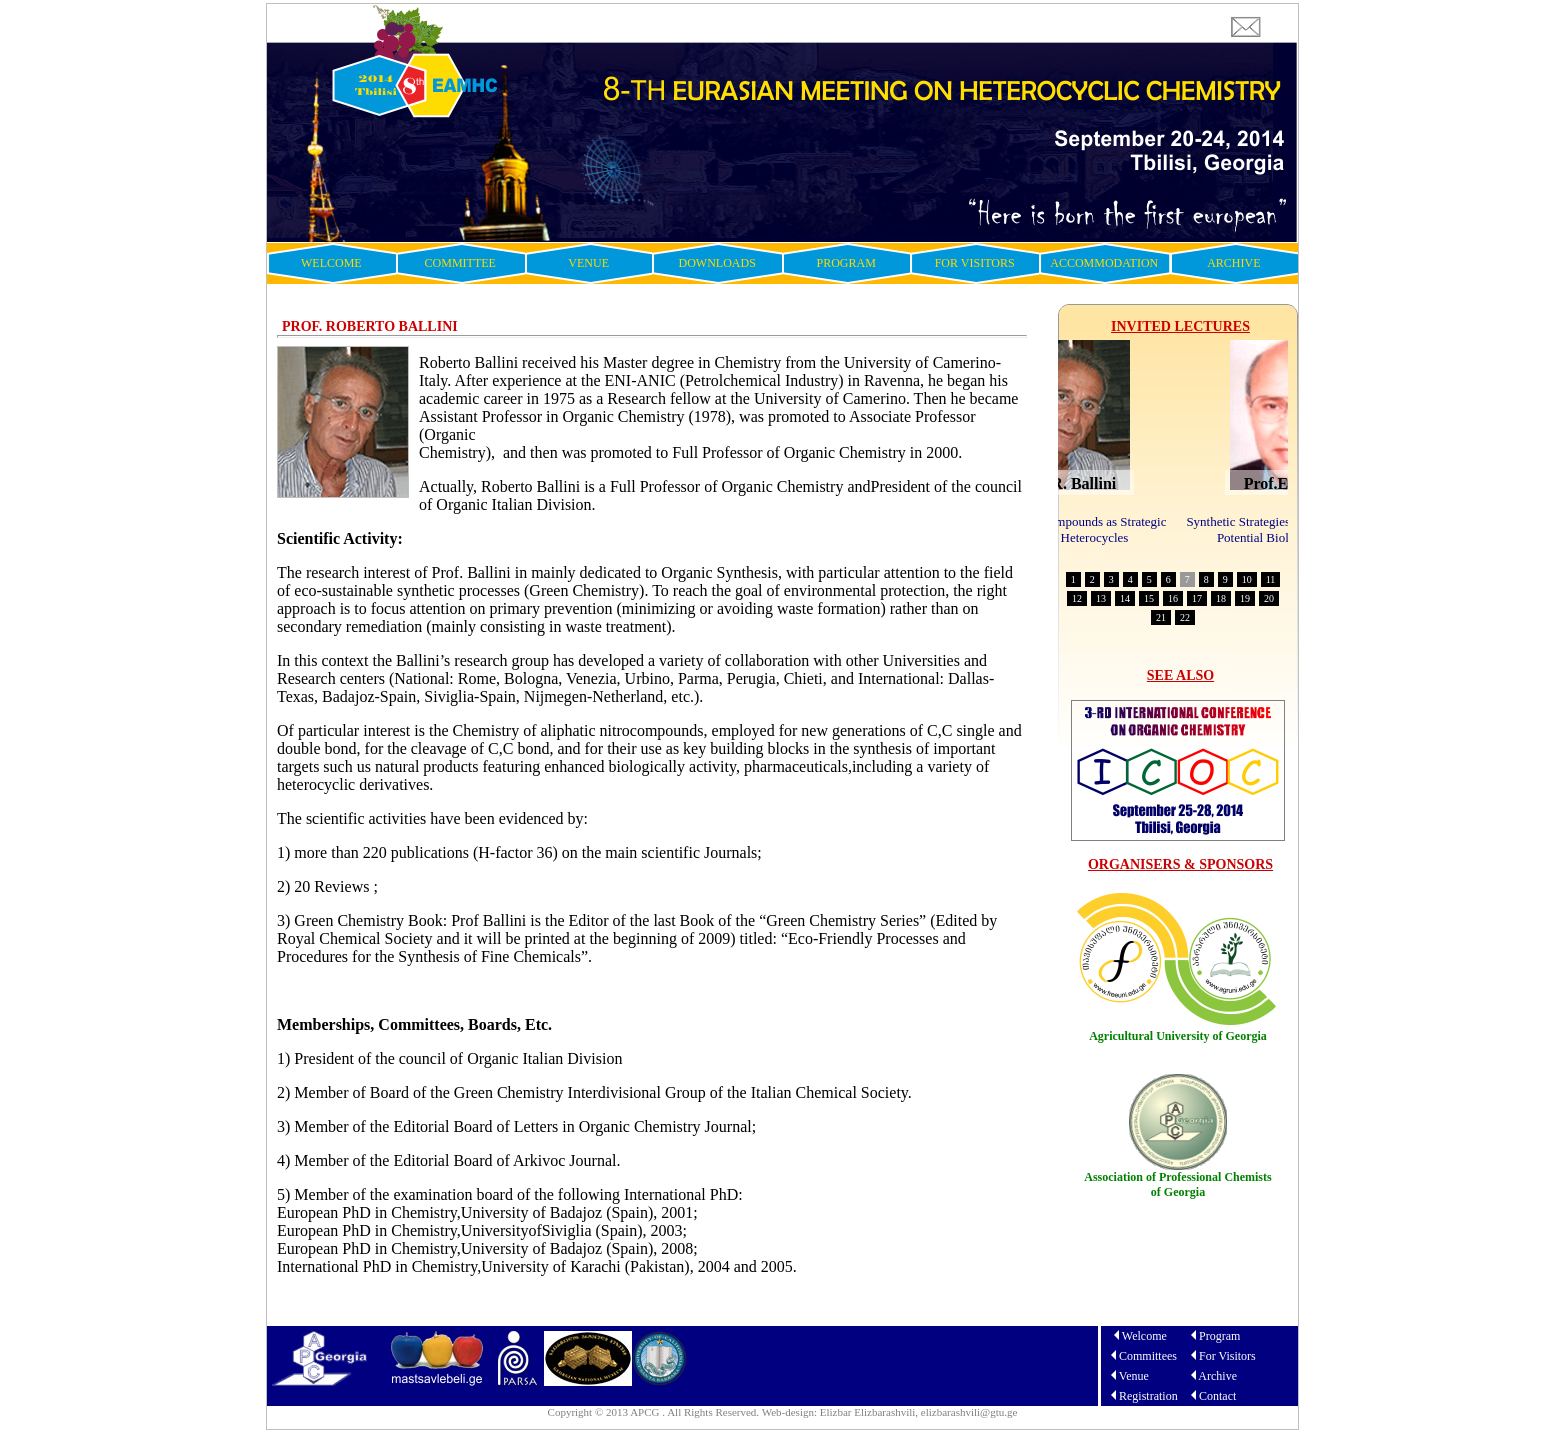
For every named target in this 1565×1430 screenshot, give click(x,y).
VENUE (588, 263)
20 (1269, 598)
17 (1197, 598)
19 (1245, 598)
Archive (1217, 1376)
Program (1219, 1336)
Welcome (1144, 1336)
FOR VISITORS (975, 263)
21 (1161, 617)
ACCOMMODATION (1104, 263)
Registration (1148, 1396)
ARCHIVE (1233, 263)
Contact (1217, 1396)
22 (1185, 617)
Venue (1134, 1376)
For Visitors (1227, 1356)
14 (1125, 598)
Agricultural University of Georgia (1178, 1036)
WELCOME (331, 263)
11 (1271, 579)
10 (1247, 579)
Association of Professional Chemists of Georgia (1177, 1184)
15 (1149, 598)
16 (1173, 598)
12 (1077, 598)
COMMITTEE (460, 263)
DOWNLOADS (717, 263)
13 (1101, 598)
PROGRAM (846, 263)
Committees (1148, 1356)
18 (1221, 598)
